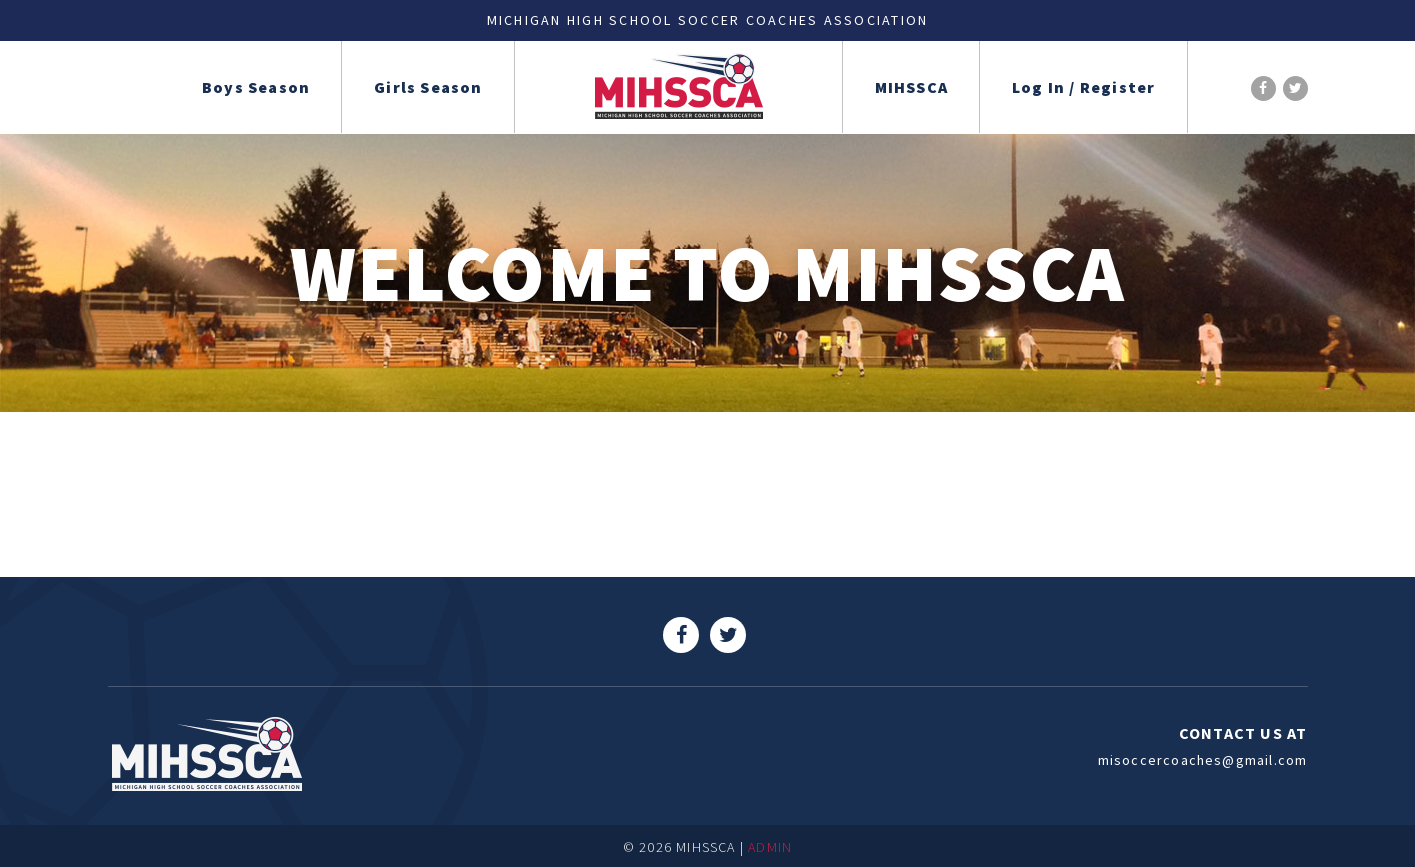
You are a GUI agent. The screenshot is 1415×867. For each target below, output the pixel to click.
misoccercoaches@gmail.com (1203, 760)
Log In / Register (1083, 87)
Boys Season (256, 87)
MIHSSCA (911, 87)
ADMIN (770, 847)
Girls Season (428, 87)
